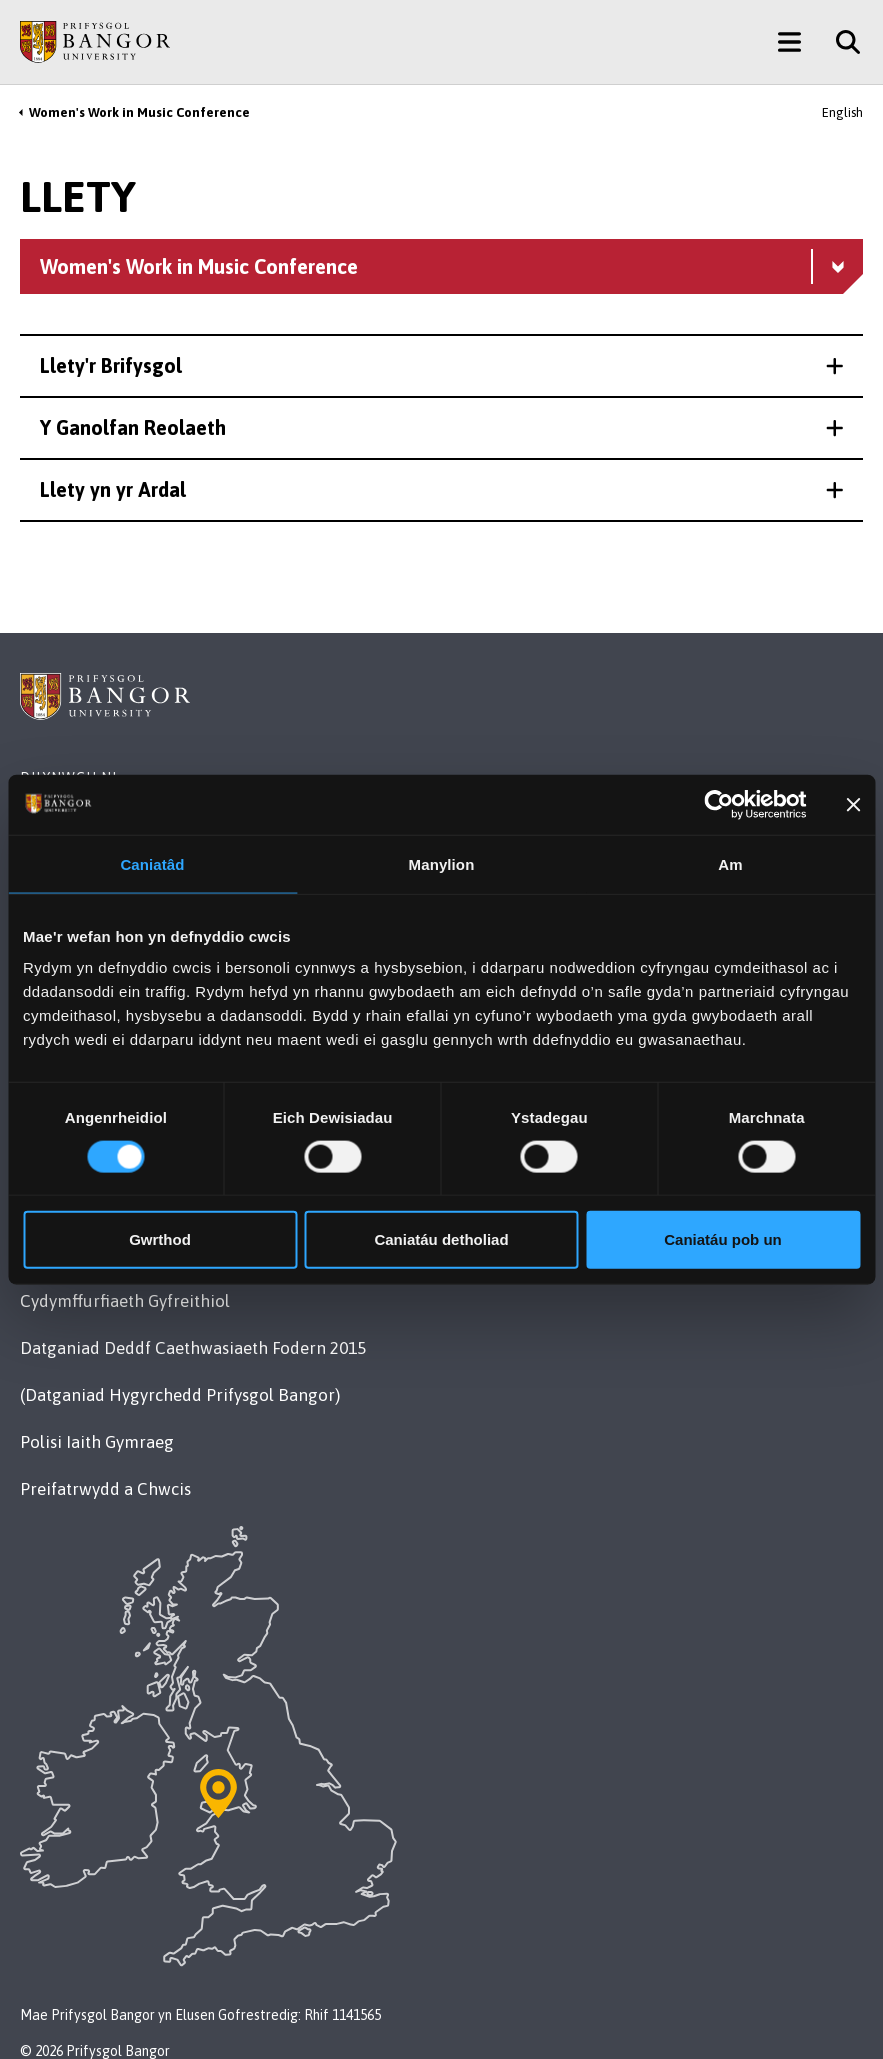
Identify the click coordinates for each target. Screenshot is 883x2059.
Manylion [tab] (442, 863)
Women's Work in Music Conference (139, 112)
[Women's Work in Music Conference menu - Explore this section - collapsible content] (441, 266)
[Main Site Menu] (789, 42)
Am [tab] (730, 863)
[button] (441, 366)
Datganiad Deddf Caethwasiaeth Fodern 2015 (193, 1348)
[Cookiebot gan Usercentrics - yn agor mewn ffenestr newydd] (719, 804)
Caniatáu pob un (723, 1239)
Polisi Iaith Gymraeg (97, 1442)
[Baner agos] (853, 804)
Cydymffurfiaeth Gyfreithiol (125, 1301)
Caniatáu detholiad (441, 1239)
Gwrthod (160, 1239)
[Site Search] (840, 42)
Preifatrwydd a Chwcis (105, 1489)
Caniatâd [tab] (152, 863)
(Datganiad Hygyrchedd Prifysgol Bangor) (180, 1395)
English (842, 112)
